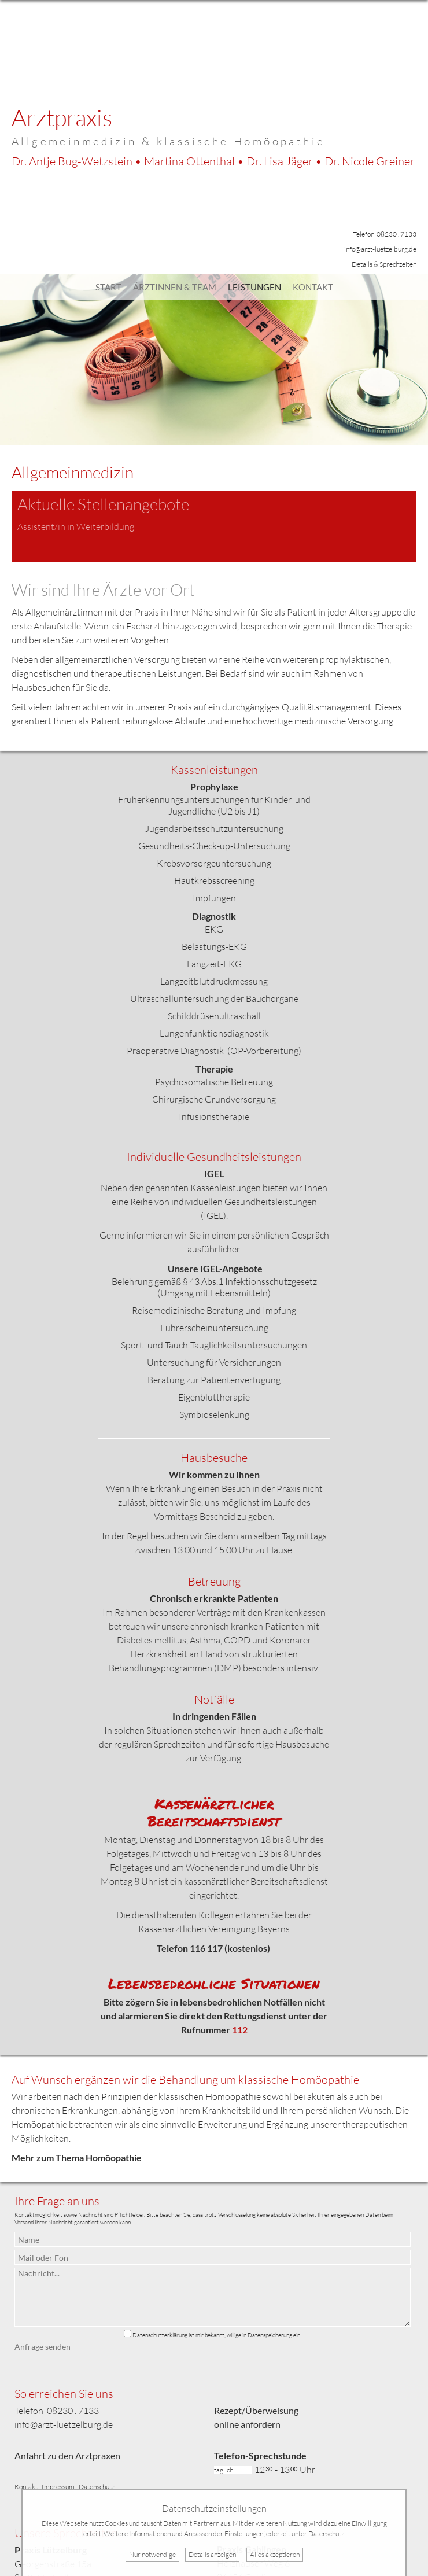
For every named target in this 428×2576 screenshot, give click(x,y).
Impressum (58, 2486)
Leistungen (254, 287)
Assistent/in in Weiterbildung (75, 526)
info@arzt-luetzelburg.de (380, 249)
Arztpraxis (62, 117)
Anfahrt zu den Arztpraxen (67, 2455)
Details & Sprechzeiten (384, 264)
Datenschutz (97, 2486)
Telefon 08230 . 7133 (384, 234)
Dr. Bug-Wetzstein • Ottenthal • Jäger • (213, 161)
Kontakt (313, 287)
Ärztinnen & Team (174, 287)
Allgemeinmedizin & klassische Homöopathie (168, 141)
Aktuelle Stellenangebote (103, 504)
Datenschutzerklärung (159, 2335)
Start (108, 287)
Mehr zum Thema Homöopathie (77, 2157)
